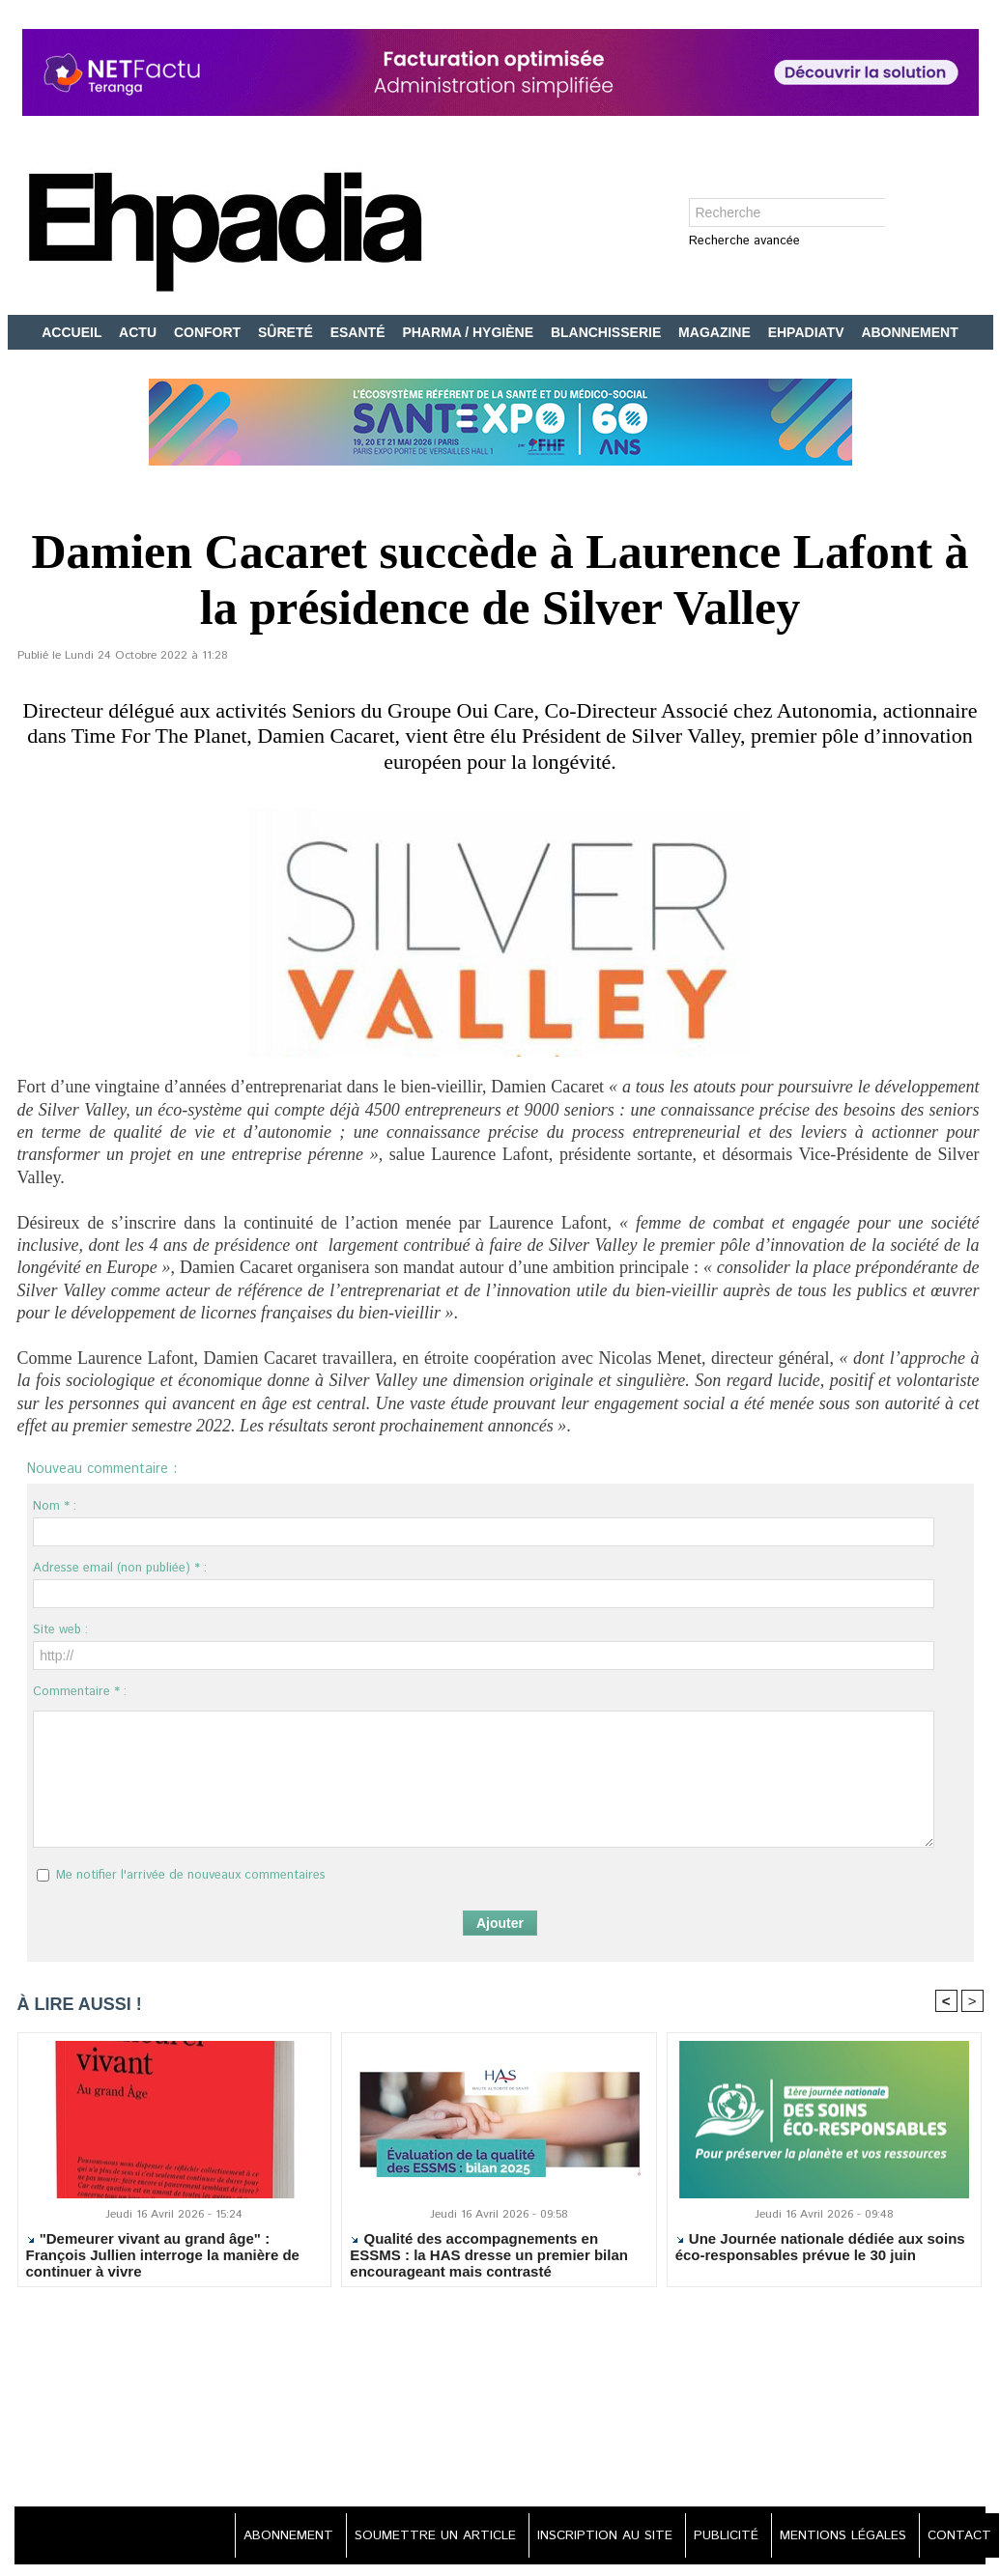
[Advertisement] (500, 2400)
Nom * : (54, 1506)
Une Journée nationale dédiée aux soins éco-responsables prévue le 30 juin (820, 2248)
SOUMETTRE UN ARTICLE (416, 2537)
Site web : (60, 1630)
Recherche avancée (744, 242)
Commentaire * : (80, 1692)
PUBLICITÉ (716, 2537)
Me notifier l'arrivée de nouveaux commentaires (191, 1875)
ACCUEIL (73, 332)
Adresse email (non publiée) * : (120, 1568)
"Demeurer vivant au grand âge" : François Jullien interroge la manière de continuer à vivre (163, 2256)
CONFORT (209, 332)
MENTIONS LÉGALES (837, 2537)
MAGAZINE (716, 332)
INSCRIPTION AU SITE (590, 2537)
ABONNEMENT (909, 332)
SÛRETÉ (287, 332)
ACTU (139, 332)
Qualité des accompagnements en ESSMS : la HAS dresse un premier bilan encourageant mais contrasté (489, 2256)
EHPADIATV (808, 332)
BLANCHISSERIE (608, 332)
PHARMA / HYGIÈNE (469, 332)
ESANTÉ (359, 332)
